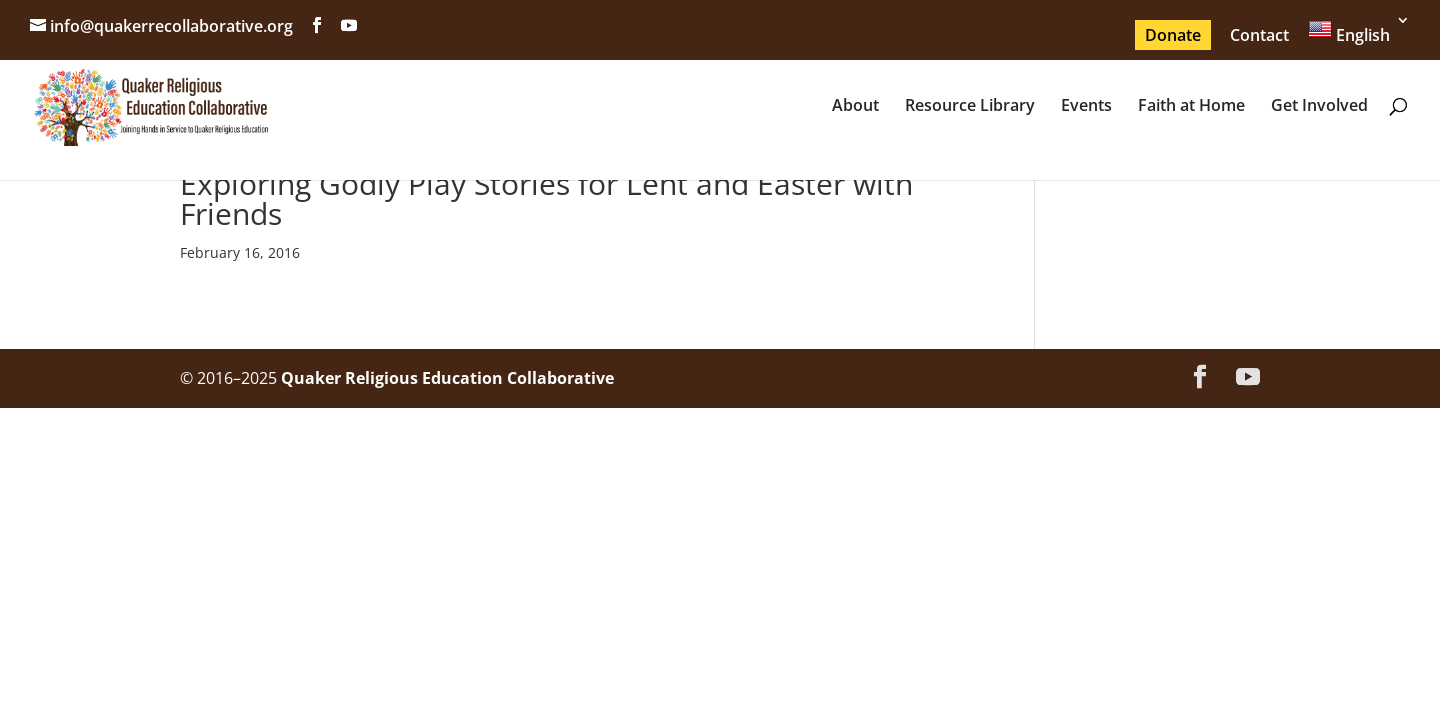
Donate (1173, 35)
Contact (1259, 35)
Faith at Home (1191, 107)
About (855, 107)
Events (1086, 107)
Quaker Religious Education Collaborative (447, 378)
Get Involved (1319, 107)
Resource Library (970, 107)
